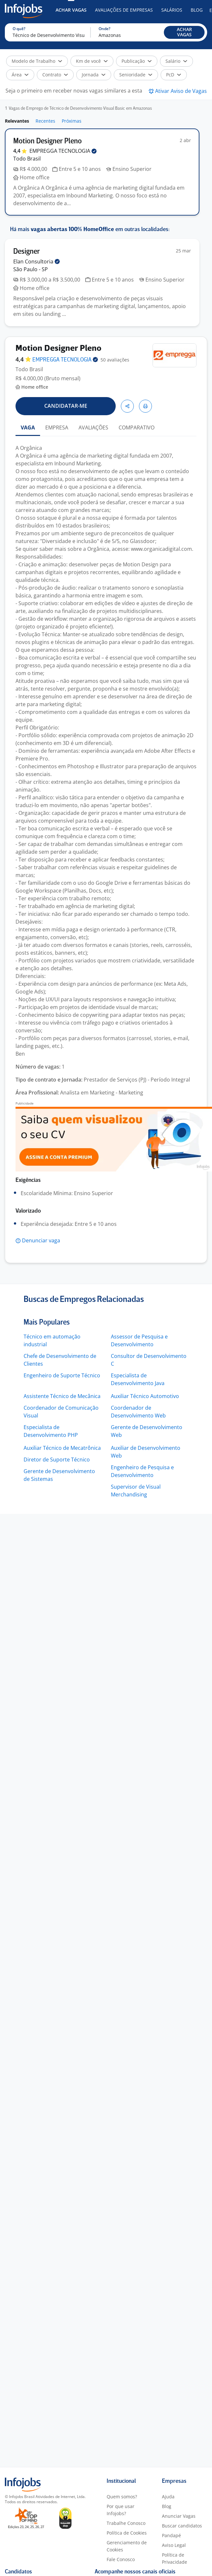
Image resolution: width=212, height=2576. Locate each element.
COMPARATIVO (136, 427)
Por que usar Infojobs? (120, 2509)
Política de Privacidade (174, 2558)
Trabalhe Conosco (126, 2523)
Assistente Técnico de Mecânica (62, 1396)
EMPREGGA (63, 150)
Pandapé (171, 2535)
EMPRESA (56, 427)
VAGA (28, 427)
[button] (184, 32)
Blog (197, 10)
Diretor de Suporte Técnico (57, 1459)
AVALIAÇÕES (93, 427)
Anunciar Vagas (179, 2516)
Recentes (45, 121)
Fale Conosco (121, 2559)
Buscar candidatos (182, 2526)
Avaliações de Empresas (124, 10)
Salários (171, 10)
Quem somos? (122, 2496)
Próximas (71, 121)
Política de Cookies (127, 2533)
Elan (36, 261)
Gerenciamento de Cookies (127, 2546)
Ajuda (168, 2496)
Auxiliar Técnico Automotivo (145, 1396)
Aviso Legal (174, 2545)
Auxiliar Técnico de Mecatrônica (62, 1447)
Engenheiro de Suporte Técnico (62, 1375)
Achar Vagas (71, 10)
